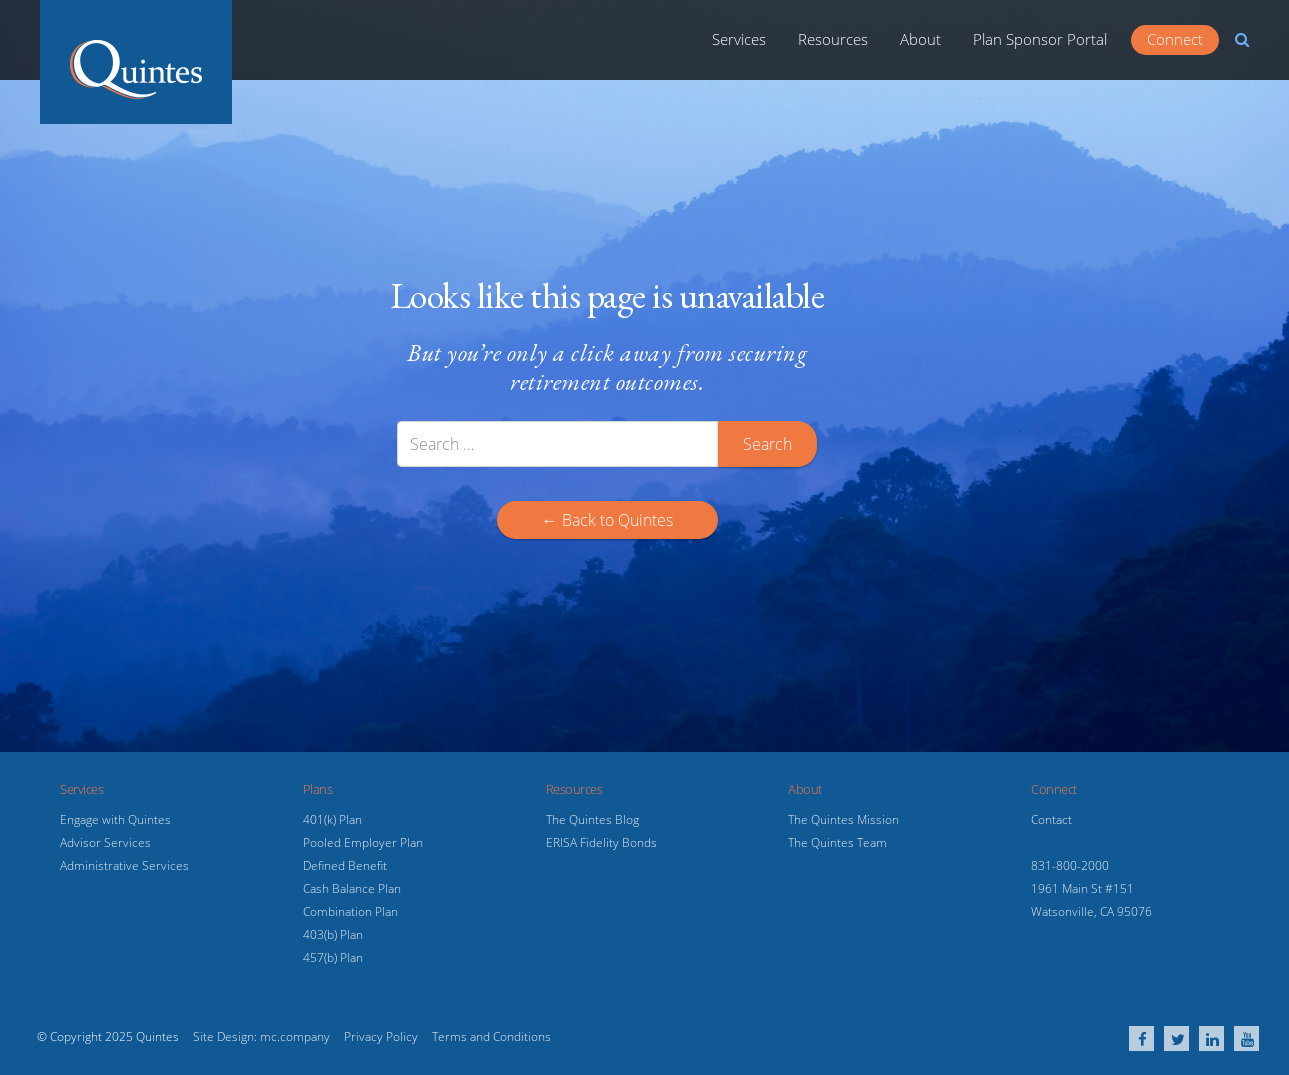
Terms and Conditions (491, 1036)
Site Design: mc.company (261, 1036)
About (920, 39)
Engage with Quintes (115, 819)
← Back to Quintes (607, 520)
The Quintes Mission (843, 819)
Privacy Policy (381, 1036)
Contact (1051, 819)
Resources (833, 39)
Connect (1175, 39)
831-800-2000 (1070, 865)
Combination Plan (350, 911)
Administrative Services (124, 865)
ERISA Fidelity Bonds (601, 842)
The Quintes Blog (592, 819)
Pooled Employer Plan (363, 842)
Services (739, 39)
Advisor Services (105, 842)
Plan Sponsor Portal (1040, 39)
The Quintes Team (837, 842)
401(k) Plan (332, 819)
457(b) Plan (333, 957)
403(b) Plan (333, 934)
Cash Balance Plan (352, 888)
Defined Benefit (345, 865)
